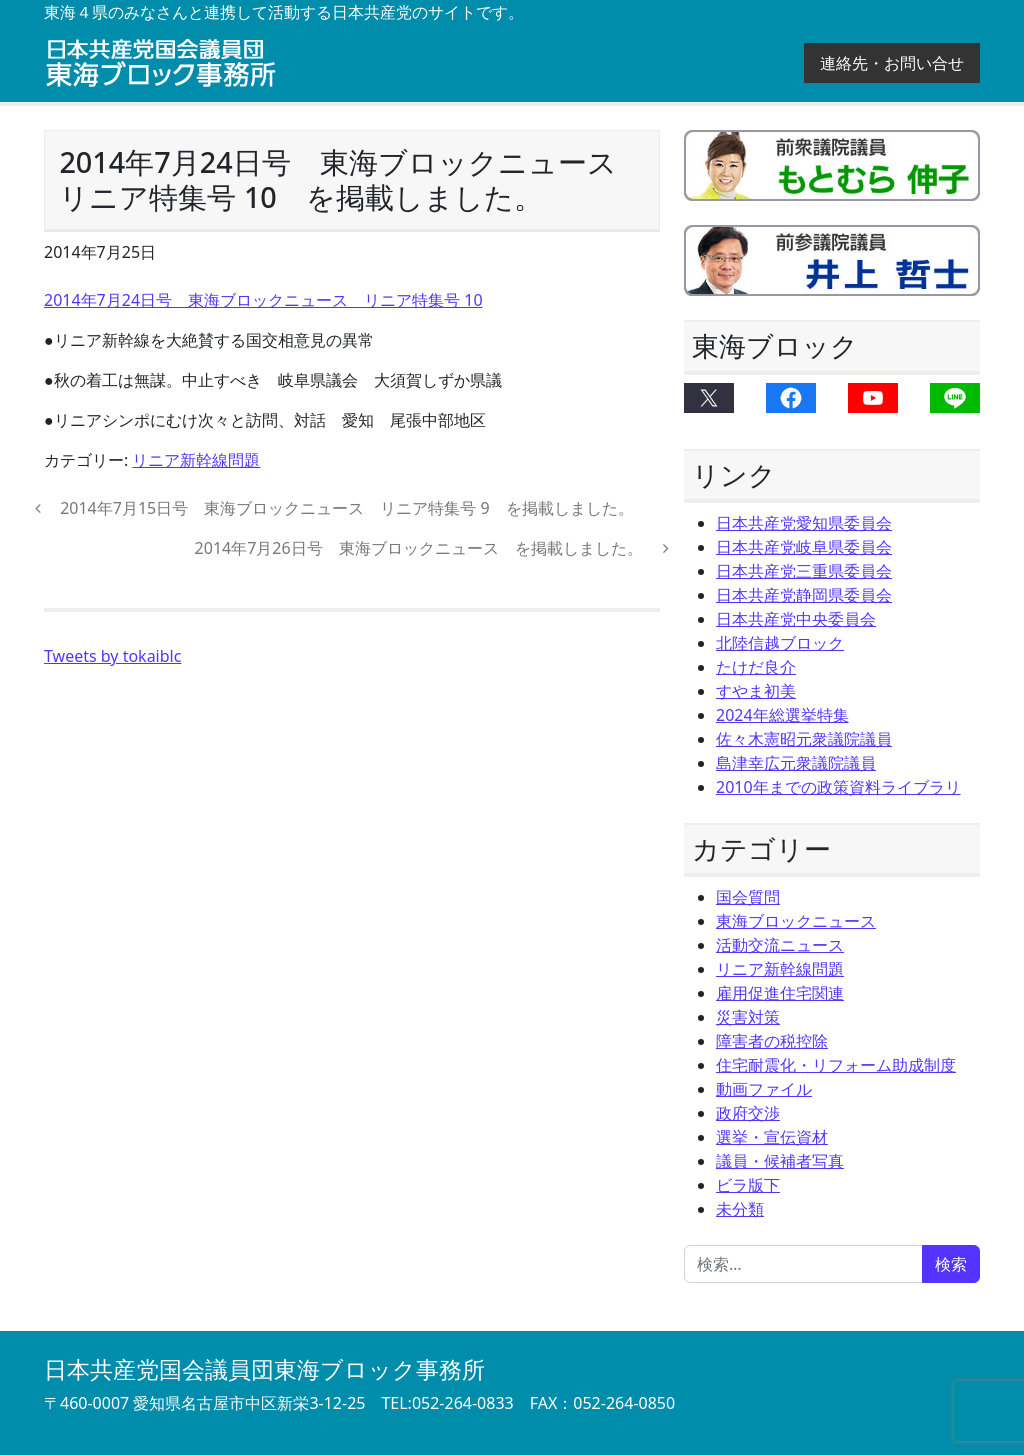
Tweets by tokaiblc (112, 656)
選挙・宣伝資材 (772, 1137)
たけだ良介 (756, 667)
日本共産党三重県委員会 (804, 571)
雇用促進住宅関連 (780, 993)
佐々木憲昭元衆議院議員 (804, 739)
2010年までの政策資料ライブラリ (838, 787)
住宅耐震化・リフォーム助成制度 (836, 1065)
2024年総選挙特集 (782, 715)
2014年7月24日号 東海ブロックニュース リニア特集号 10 (263, 300)
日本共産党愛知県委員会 (804, 523)
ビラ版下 (748, 1185)
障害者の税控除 (772, 1041)
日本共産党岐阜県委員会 (804, 547)
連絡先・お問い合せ (892, 63)
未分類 (740, 1209)
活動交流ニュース (780, 945)
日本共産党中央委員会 (796, 619)
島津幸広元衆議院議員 (796, 763)
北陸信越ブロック (780, 643)
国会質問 (748, 897)
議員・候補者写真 (780, 1161)
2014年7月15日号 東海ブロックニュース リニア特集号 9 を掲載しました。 (345, 508)
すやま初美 (756, 691)
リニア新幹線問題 (196, 460)
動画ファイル (764, 1089)
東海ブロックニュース (796, 921)
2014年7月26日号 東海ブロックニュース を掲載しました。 (421, 548)
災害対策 (748, 1017)
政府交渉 (748, 1113)
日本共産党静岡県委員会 (804, 595)
